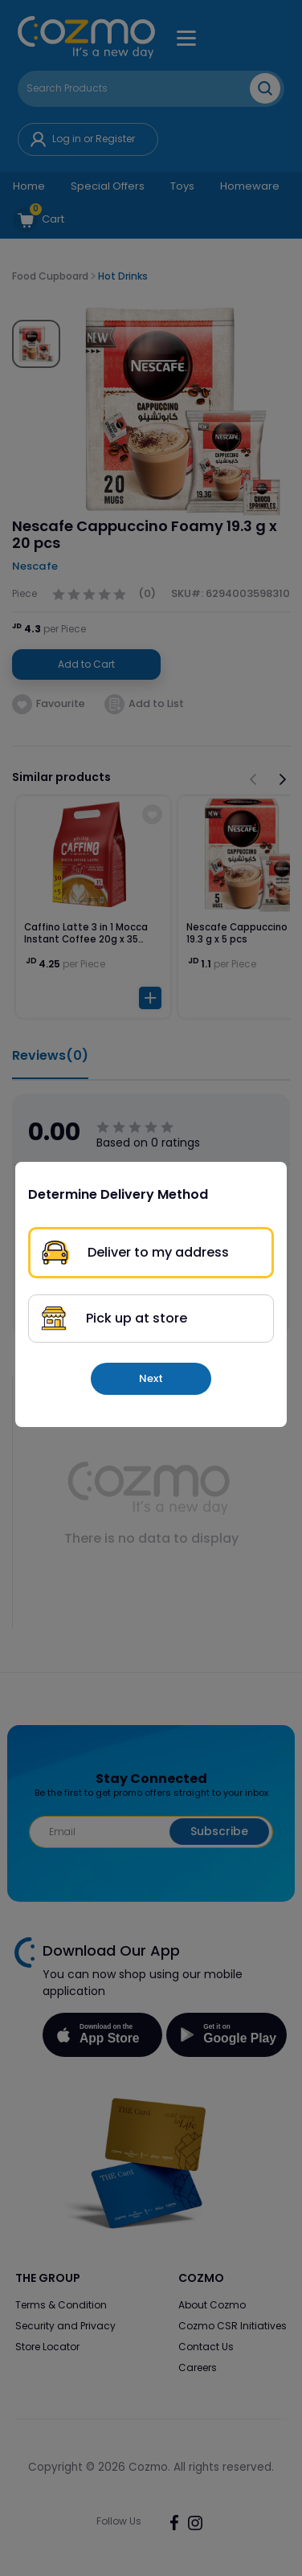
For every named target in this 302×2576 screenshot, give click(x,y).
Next (151, 1378)
